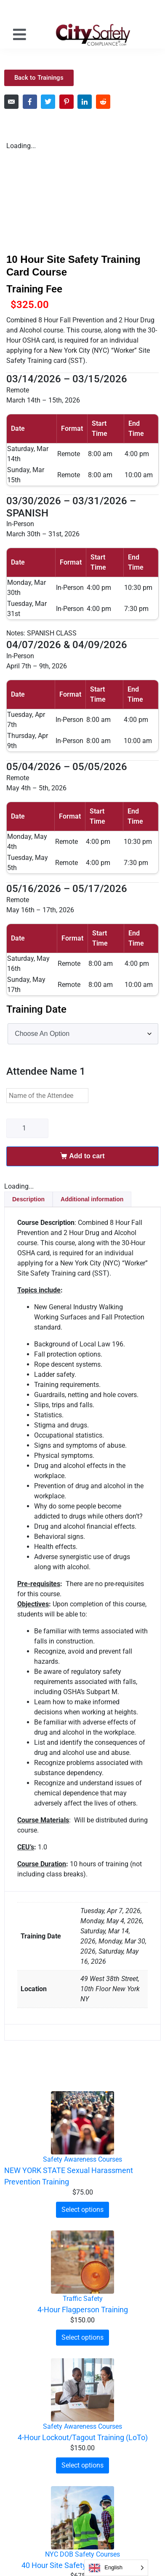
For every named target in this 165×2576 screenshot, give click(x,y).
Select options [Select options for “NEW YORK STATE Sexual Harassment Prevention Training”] (82, 2210)
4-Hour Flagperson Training (82, 2309)
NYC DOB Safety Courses (82, 2554)
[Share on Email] (11, 102)
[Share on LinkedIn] (84, 102)
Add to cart (86, 1156)
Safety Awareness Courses (82, 2159)
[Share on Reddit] (103, 102)
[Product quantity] (27, 1128)
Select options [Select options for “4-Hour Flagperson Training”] (82, 2337)
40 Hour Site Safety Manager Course (82, 2565)
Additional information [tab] (92, 1199)
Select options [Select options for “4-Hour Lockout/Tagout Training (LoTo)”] (82, 2465)
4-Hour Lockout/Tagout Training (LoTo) (83, 2437)
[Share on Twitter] (48, 102)
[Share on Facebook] (30, 102)
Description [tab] (28, 1199)
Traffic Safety (83, 2299)
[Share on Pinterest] (66, 102)
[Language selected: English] (116, 2568)
